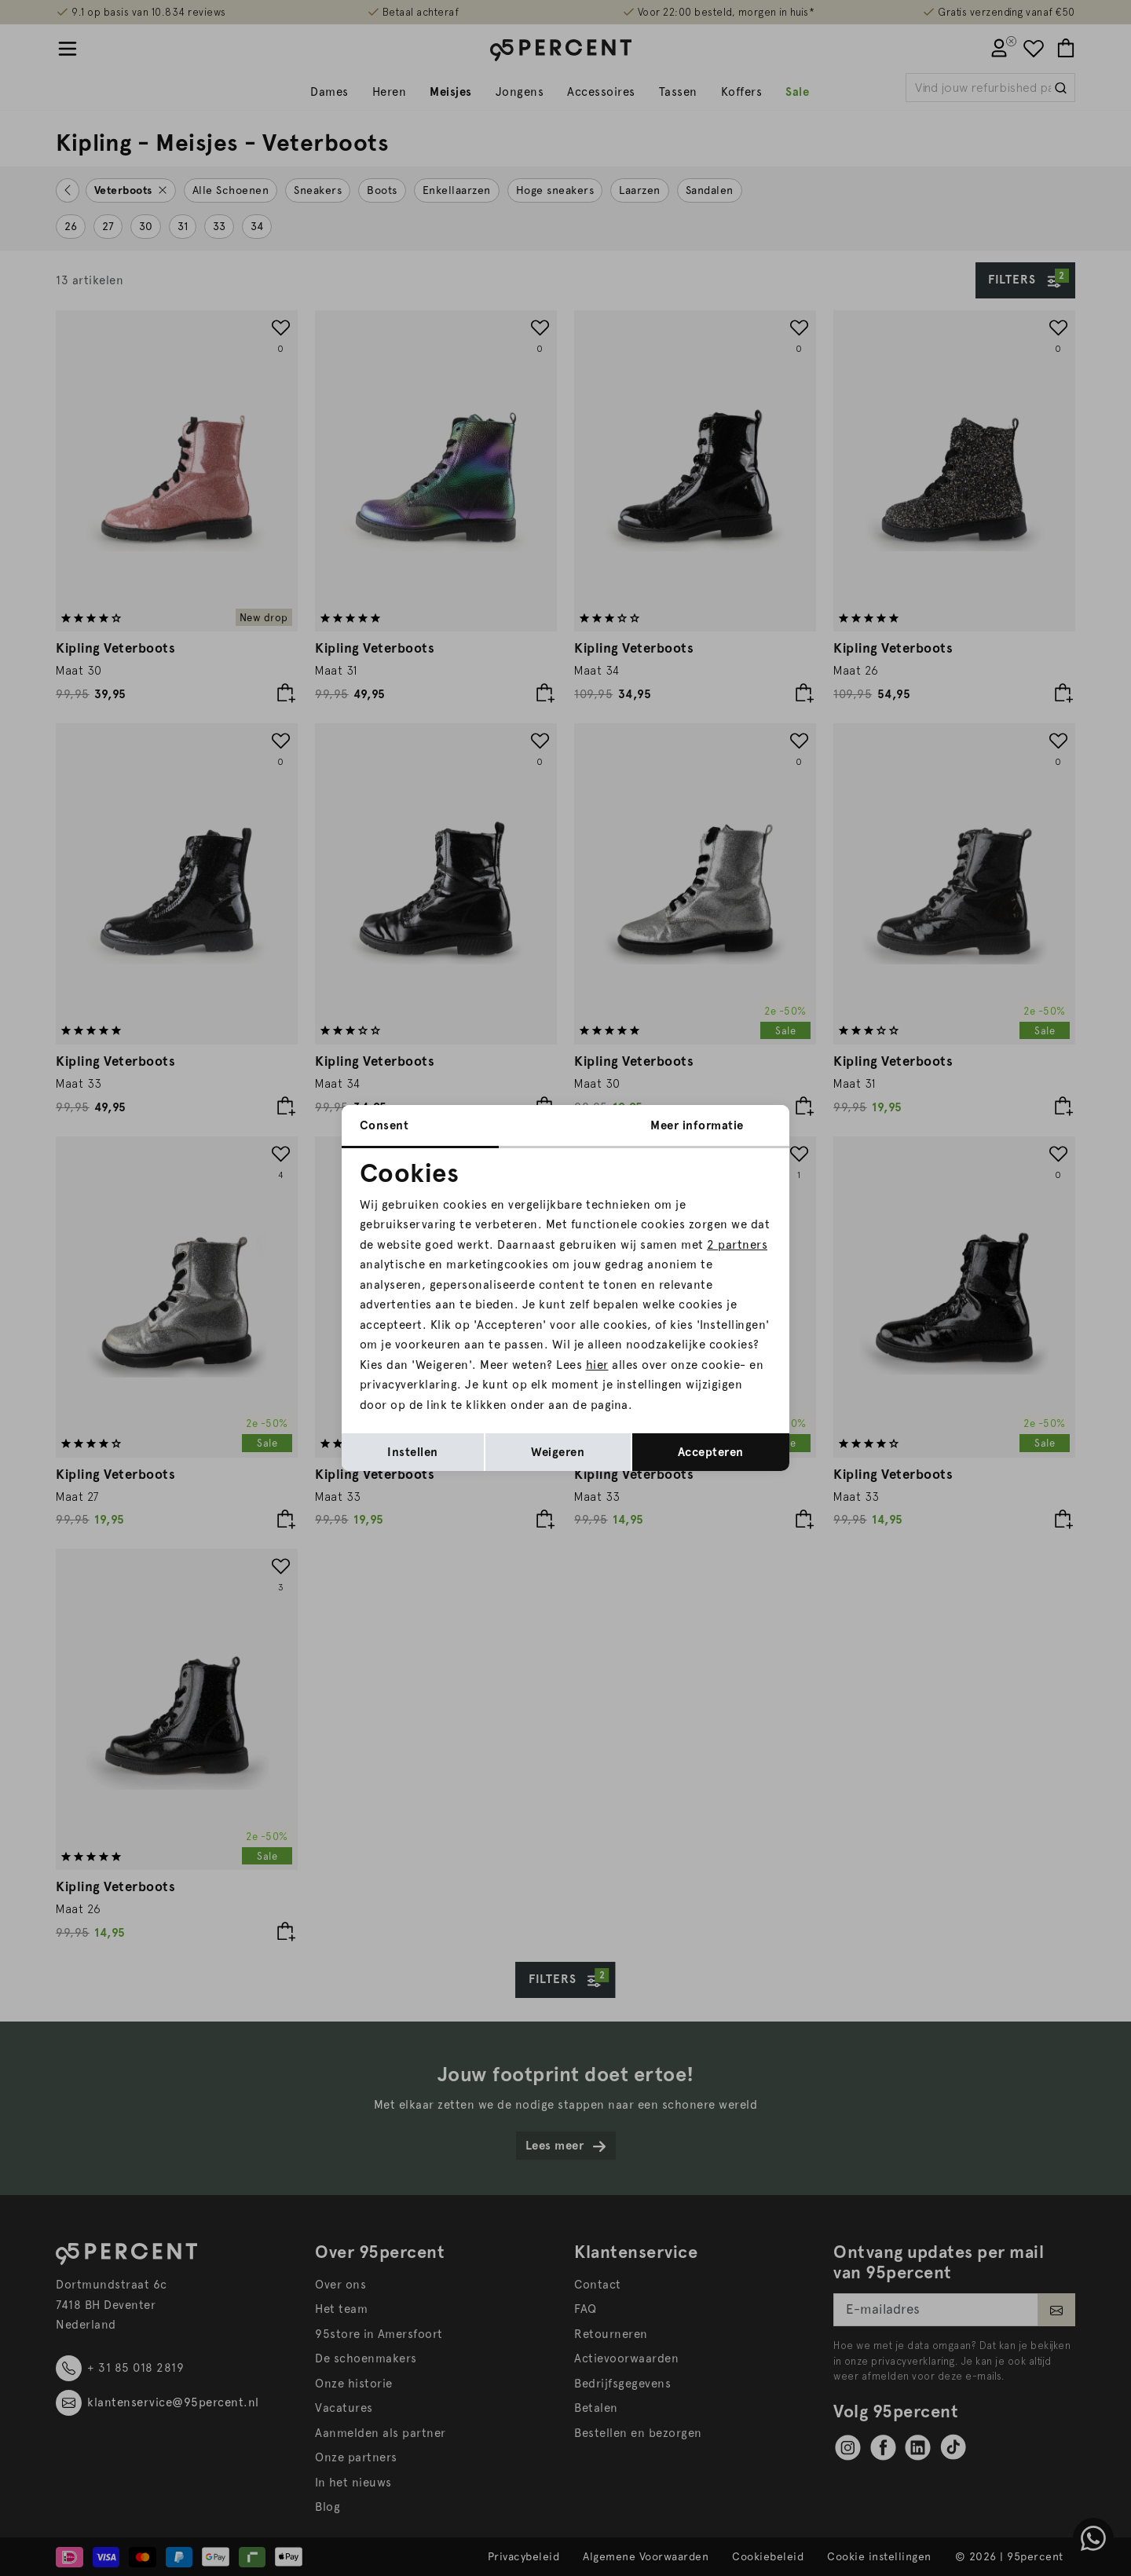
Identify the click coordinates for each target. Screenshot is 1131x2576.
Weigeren (557, 1452)
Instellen (412, 1452)
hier (597, 1365)
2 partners (737, 1245)
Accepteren (711, 1452)
